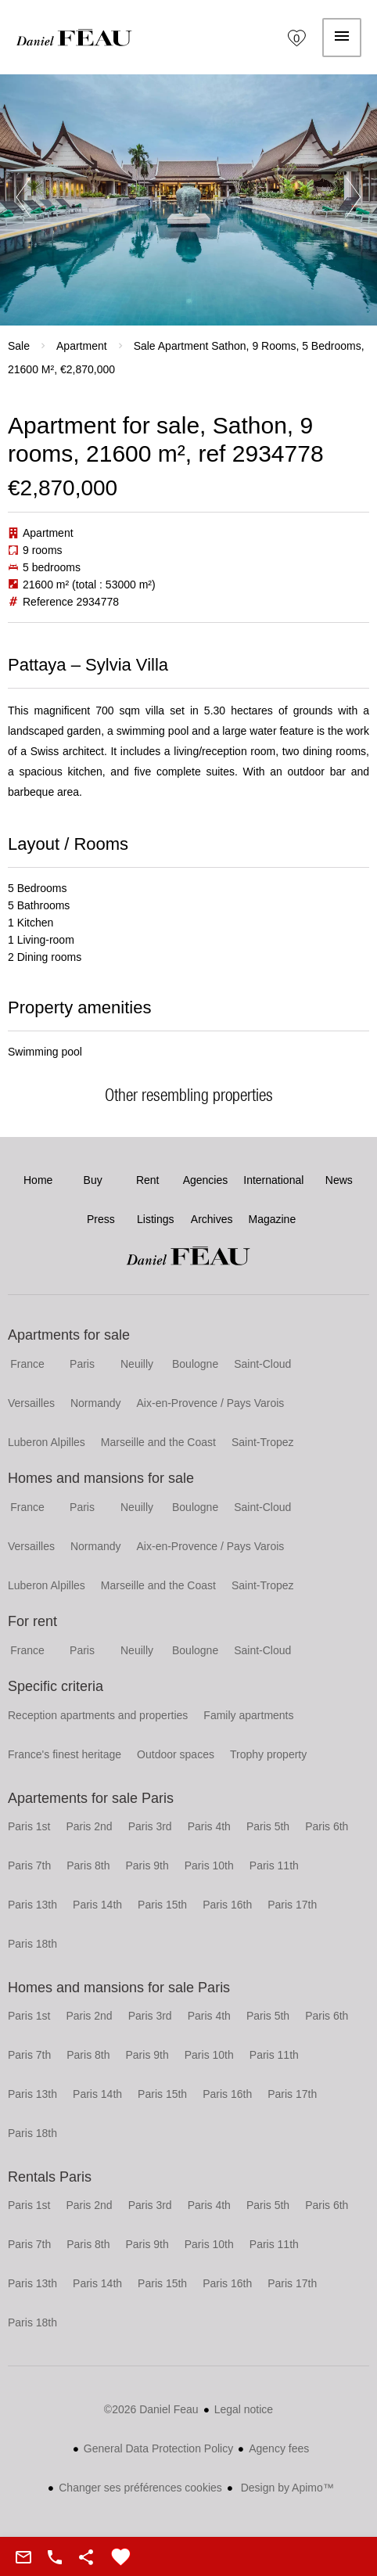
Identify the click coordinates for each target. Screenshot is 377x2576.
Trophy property (268, 1754)
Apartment (81, 346)
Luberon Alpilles (46, 1442)
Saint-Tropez (263, 1442)
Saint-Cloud (262, 1364)
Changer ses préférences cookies (140, 2487)
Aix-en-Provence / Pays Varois (211, 1403)
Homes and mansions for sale (101, 1478)
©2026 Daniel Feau (151, 2409)
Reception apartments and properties (98, 1715)
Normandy (95, 1403)
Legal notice (244, 2409)
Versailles (31, 1403)
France (27, 1364)
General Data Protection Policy (158, 2448)
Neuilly (136, 1364)
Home (74, 37)
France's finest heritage (64, 1754)
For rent (32, 1621)
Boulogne (195, 1364)
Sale (19, 346)
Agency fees (279, 2448)
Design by (286, 2487)
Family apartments (248, 1715)
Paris (82, 1364)
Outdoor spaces (175, 1754)
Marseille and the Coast (158, 1442)
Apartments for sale (69, 1335)
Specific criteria (55, 1686)
